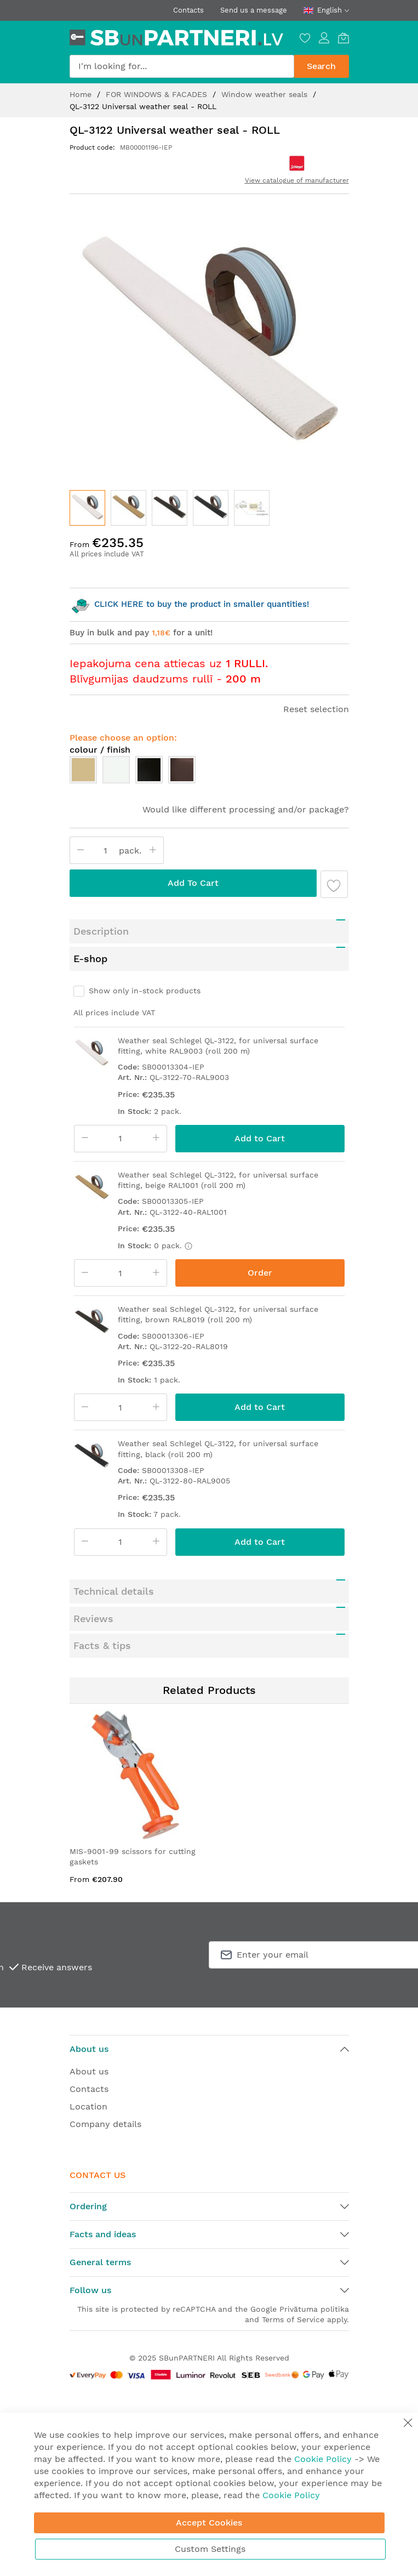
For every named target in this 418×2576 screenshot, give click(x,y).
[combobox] (182, 66)
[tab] (209, 931)
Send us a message (253, 10)
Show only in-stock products (145, 990)
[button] (128, 508)
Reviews (93, 1618)
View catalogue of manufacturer (297, 180)
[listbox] (209, 772)
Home (82, 94)
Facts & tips (102, 1645)
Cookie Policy (323, 2459)
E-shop (90, 958)
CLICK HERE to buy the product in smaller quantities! (189, 604)
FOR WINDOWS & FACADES (158, 94)
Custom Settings (210, 2549)
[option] (83, 769)
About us (89, 2071)
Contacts (188, 10)
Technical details (113, 1591)
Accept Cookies (209, 2522)
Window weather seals (265, 94)
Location (88, 2106)
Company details (105, 2124)
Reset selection (316, 709)
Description (101, 931)
